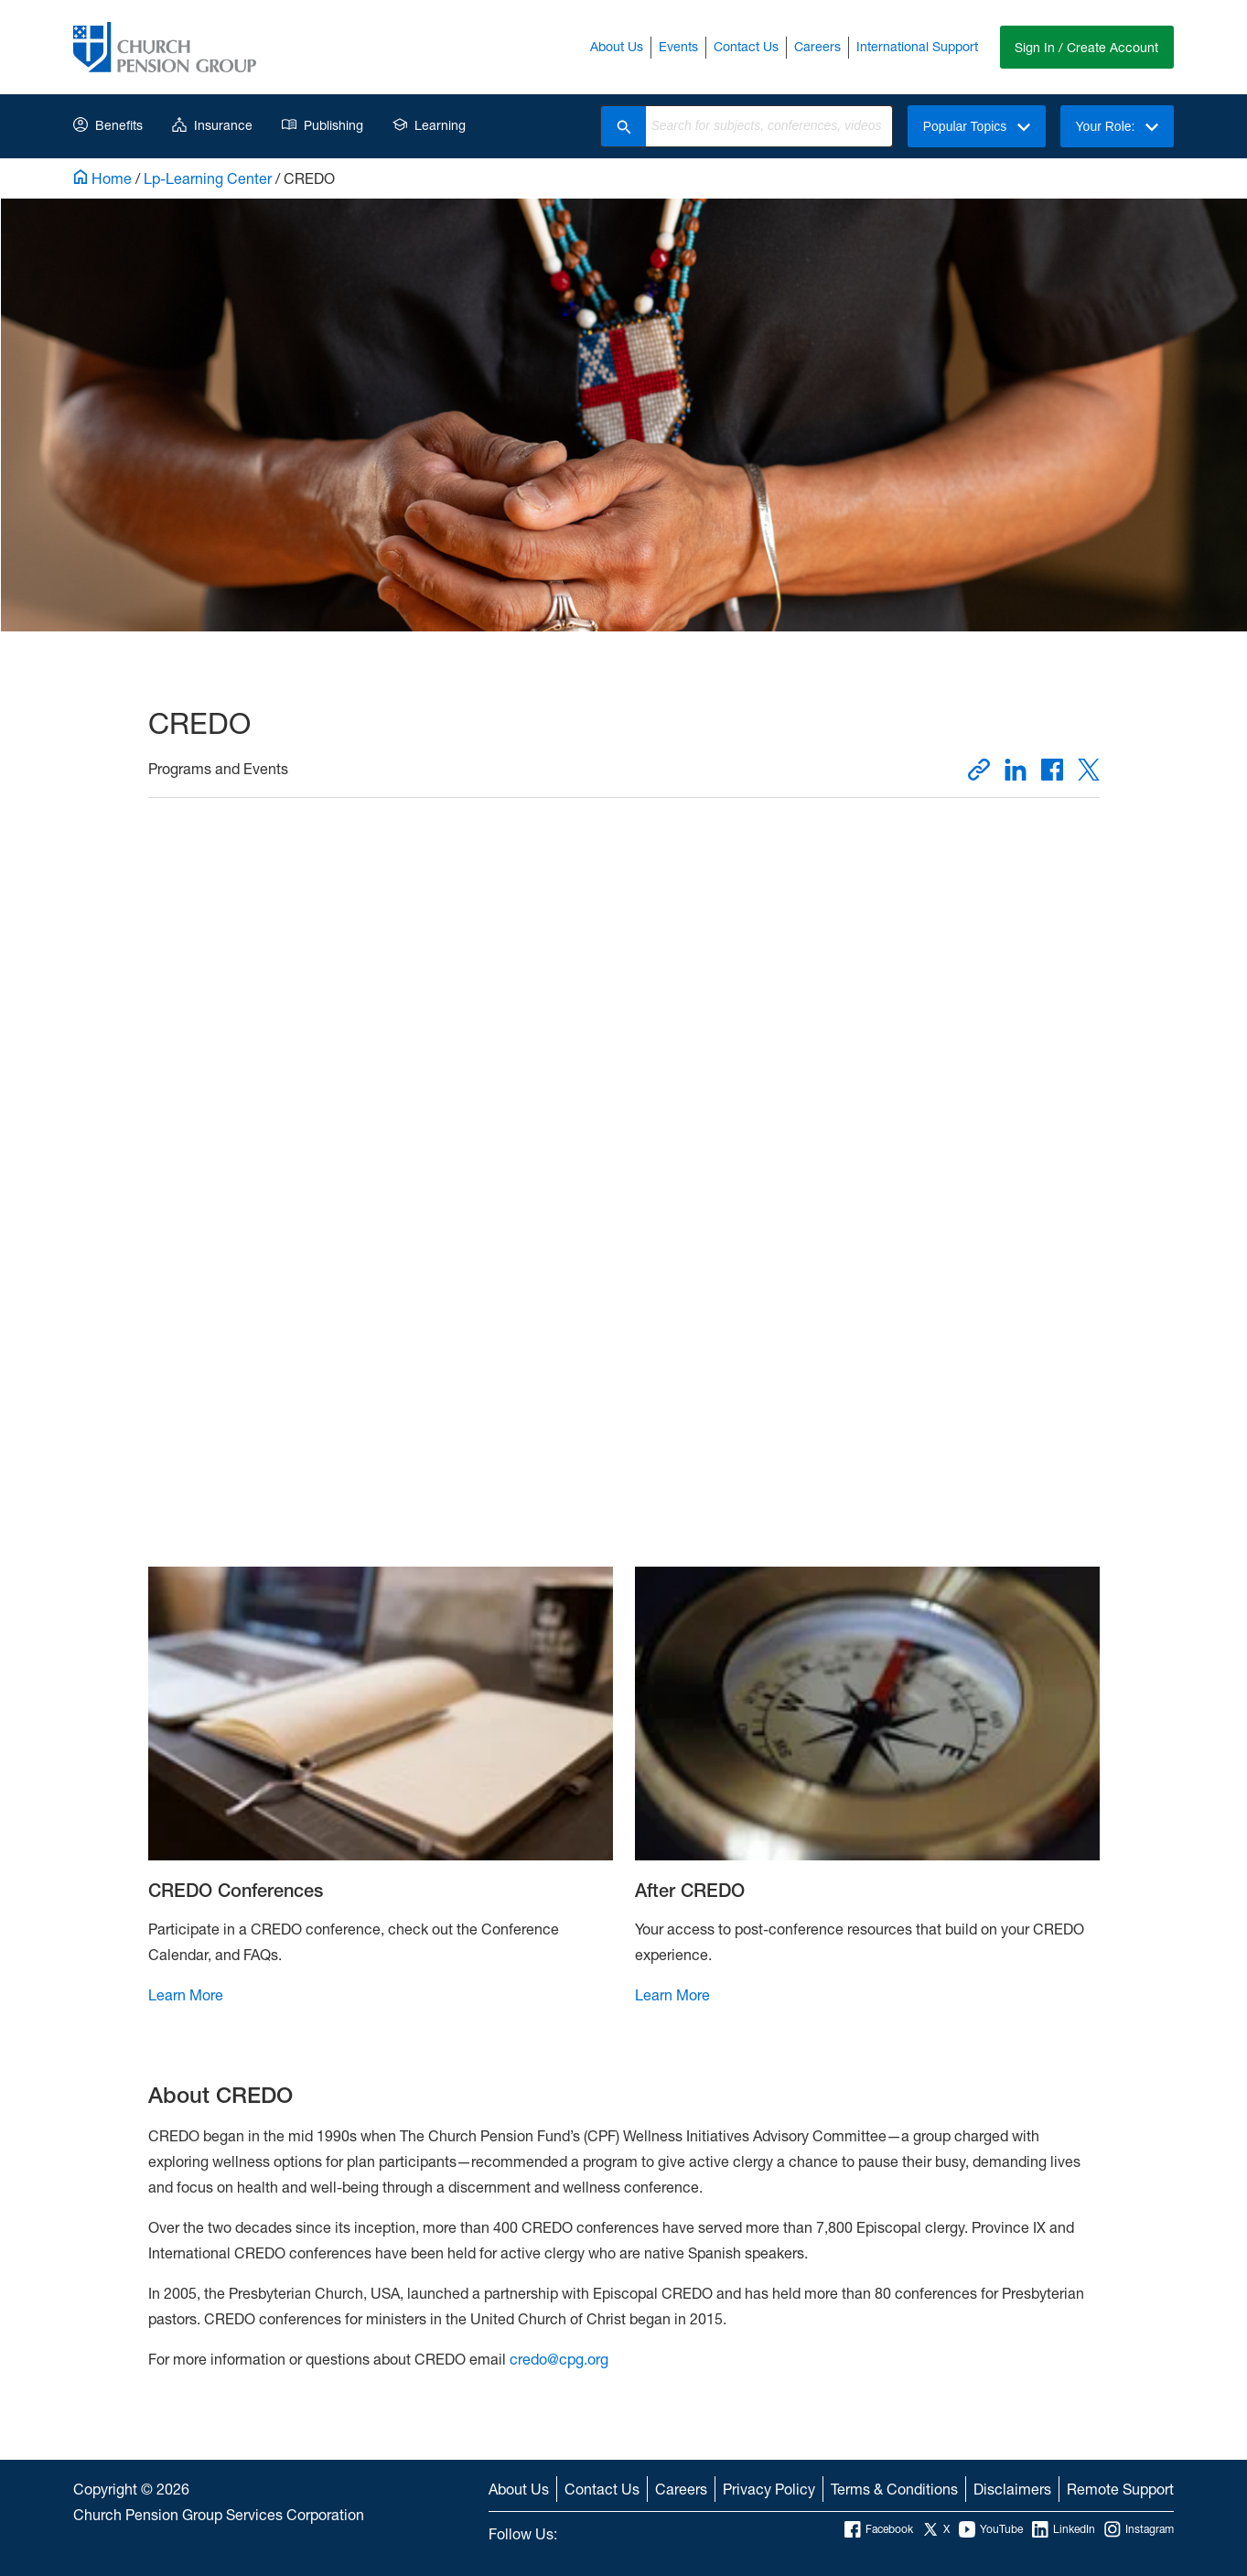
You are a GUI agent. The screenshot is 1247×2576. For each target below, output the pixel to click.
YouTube (991, 2529)
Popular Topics (975, 126)
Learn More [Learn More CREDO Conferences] (185, 1994)
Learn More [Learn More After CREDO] (672, 1994)
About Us (615, 46)
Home (102, 178)
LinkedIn (1063, 2529)
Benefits (108, 125)
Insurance (212, 125)
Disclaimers (1012, 2488)
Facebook (878, 2529)
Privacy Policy (769, 2488)
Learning (429, 125)
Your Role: (1116, 126)
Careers (816, 46)
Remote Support (1120, 2488)
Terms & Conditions (894, 2488)
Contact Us (745, 46)
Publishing (322, 125)
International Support (916, 46)
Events (677, 46)
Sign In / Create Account (1086, 47)
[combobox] (768, 126)
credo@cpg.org (557, 2358)
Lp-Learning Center (208, 178)
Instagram (1139, 2529)
